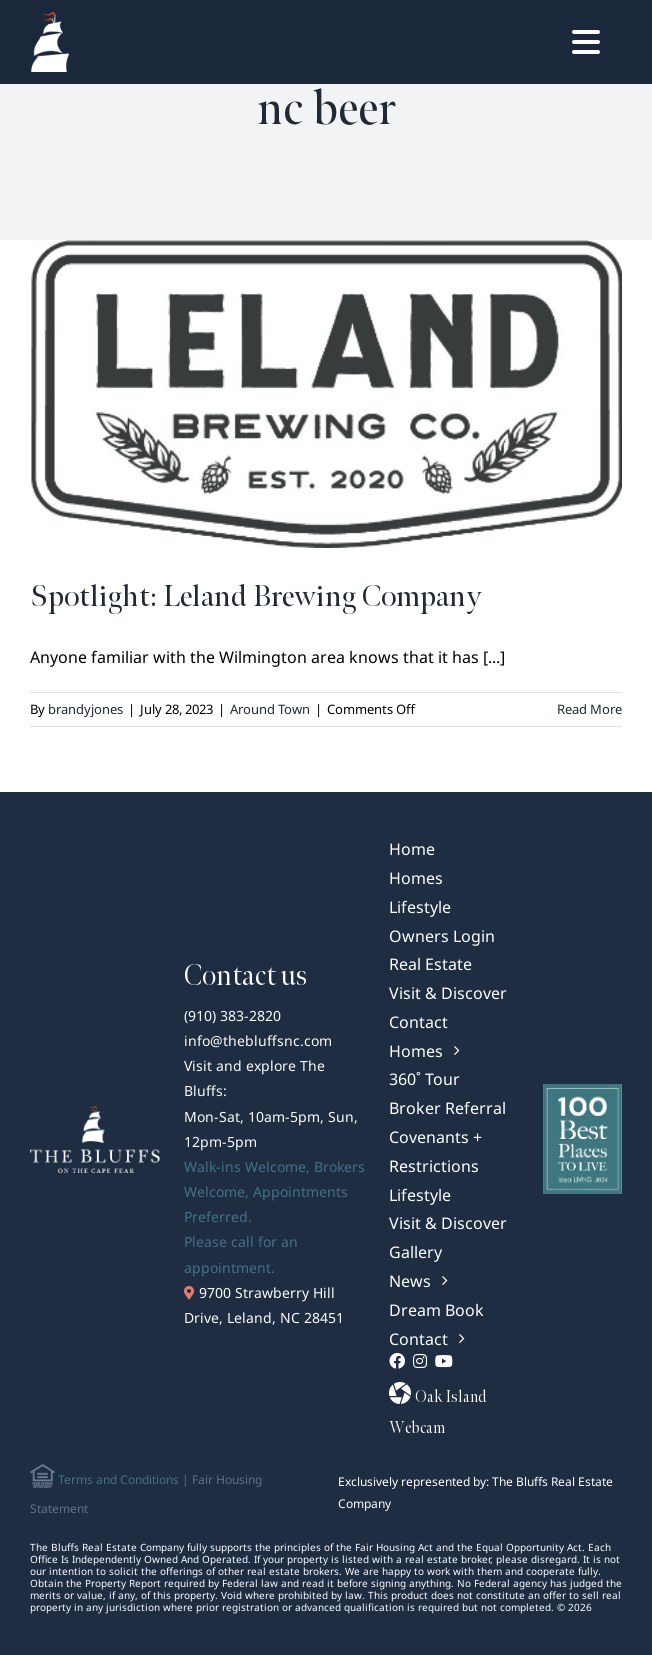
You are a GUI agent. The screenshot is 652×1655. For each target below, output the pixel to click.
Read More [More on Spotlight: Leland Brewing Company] (589, 709)
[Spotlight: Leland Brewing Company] (326, 394)
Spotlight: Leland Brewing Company (256, 597)
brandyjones (85, 709)
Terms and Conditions (117, 1479)
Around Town (270, 709)
